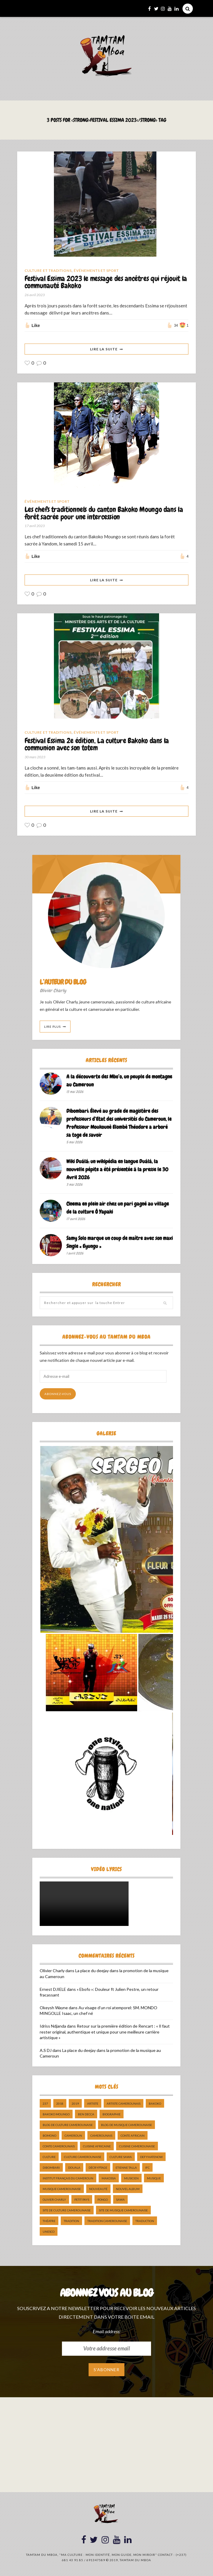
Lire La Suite (104, 349)
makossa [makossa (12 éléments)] (109, 2179)
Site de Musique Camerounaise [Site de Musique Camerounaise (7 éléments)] (123, 2211)
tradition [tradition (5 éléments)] (71, 2221)
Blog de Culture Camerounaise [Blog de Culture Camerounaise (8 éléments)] (68, 2125)
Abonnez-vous (57, 1394)
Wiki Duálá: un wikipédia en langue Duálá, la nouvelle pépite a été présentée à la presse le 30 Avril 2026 (117, 1170)
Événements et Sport (96, 270)
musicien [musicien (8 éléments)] (131, 2179)
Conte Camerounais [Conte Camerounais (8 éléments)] (59, 2147)
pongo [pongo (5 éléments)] (102, 2200)
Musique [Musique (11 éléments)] (154, 2179)
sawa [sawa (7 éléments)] (120, 2200)
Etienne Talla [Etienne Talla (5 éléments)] (126, 2168)
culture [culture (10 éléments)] (49, 2157)
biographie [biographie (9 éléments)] (112, 2115)
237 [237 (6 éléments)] (45, 2104)
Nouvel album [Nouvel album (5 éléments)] (128, 2189)
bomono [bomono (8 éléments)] (49, 2136)
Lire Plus (52, 1027)
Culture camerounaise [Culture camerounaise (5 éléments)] (82, 2157)
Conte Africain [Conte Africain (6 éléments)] (133, 2136)
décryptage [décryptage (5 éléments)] (98, 2168)
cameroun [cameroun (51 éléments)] (73, 2136)
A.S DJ (46, 2050)
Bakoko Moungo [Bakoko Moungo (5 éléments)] (56, 2115)
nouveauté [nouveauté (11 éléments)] (98, 2189)
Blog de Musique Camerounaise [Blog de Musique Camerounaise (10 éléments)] (126, 2125)
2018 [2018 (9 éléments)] (59, 2104)
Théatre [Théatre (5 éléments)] (49, 2221)
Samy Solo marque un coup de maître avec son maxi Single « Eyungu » (119, 1243)
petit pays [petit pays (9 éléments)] (81, 2200)
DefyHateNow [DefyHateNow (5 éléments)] (151, 2157)
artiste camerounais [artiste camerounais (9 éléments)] (123, 2104)
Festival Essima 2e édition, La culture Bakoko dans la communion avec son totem (97, 745)
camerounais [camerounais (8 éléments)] (101, 2136)
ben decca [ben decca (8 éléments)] (86, 2115)
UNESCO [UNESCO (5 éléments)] (49, 2232)
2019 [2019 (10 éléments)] (75, 2104)
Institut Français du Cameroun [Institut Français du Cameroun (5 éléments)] (68, 2179)
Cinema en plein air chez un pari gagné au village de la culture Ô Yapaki (117, 1208)
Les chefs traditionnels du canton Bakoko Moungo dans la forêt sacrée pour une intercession (104, 513)
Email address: (106, 2332)
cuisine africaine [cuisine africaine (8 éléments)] (97, 2147)
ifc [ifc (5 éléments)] (147, 2168)
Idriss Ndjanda (53, 2026)
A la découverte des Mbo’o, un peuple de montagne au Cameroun (119, 1081)
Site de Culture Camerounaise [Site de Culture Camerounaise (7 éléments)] (67, 2211)
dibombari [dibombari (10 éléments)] (51, 2168)
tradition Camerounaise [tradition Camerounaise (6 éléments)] (107, 2221)
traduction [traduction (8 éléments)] (144, 2221)
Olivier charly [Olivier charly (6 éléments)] (54, 2200)
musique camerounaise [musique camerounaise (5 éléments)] (62, 2189)
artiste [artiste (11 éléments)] (92, 2104)
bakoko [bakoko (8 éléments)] (155, 2104)
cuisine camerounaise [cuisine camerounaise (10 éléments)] (137, 2147)
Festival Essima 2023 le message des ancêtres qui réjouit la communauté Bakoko (106, 282)
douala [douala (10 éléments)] (74, 2168)
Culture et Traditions (48, 270)
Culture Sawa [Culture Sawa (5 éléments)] (121, 2157)
